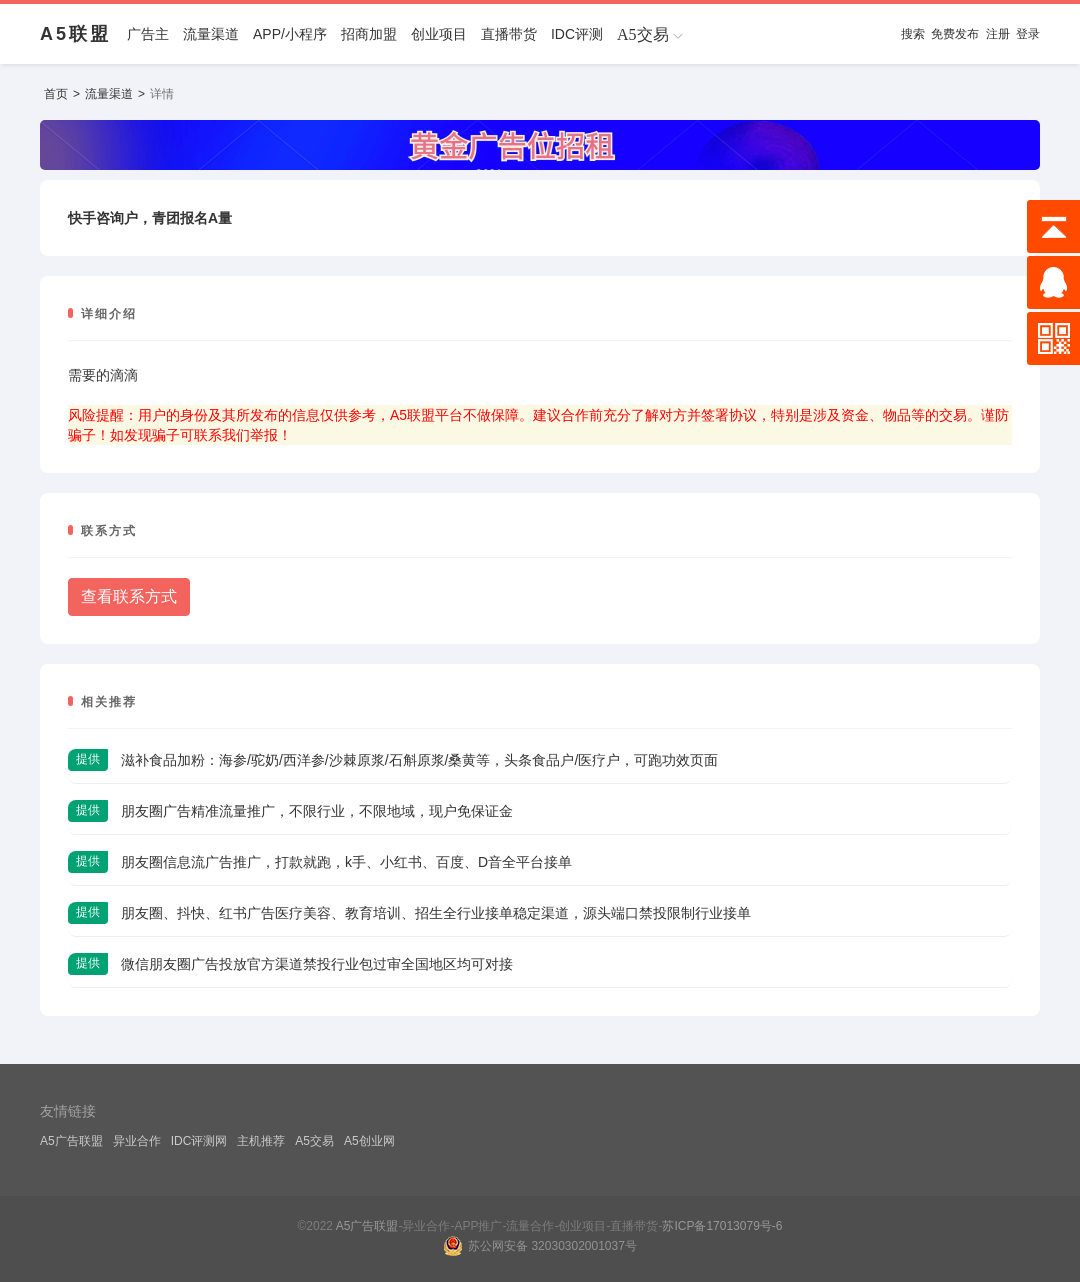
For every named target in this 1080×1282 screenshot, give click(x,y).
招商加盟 (369, 34)
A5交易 (314, 1141)
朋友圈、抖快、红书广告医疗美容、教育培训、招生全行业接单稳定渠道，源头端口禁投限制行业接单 (436, 913)
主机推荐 (261, 1141)
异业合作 (137, 1141)
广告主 (148, 34)
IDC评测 (577, 34)
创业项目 (439, 34)
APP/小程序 (290, 34)
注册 (998, 34)
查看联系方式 (129, 596)
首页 (56, 94)
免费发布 (955, 34)
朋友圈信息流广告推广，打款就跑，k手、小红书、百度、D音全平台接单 (346, 862)
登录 (1028, 34)
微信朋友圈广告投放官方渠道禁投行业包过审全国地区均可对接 (317, 964)
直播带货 (509, 34)
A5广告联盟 (71, 1141)
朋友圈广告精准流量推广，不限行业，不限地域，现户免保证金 (317, 811)
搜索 (913, 34)
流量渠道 (211, 34)
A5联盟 (75, 34)
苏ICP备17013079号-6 (722, 1226)
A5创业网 (369, 1141)
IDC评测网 (199, 1141)
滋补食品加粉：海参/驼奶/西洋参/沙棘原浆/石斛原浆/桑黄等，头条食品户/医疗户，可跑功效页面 (419, 760)
